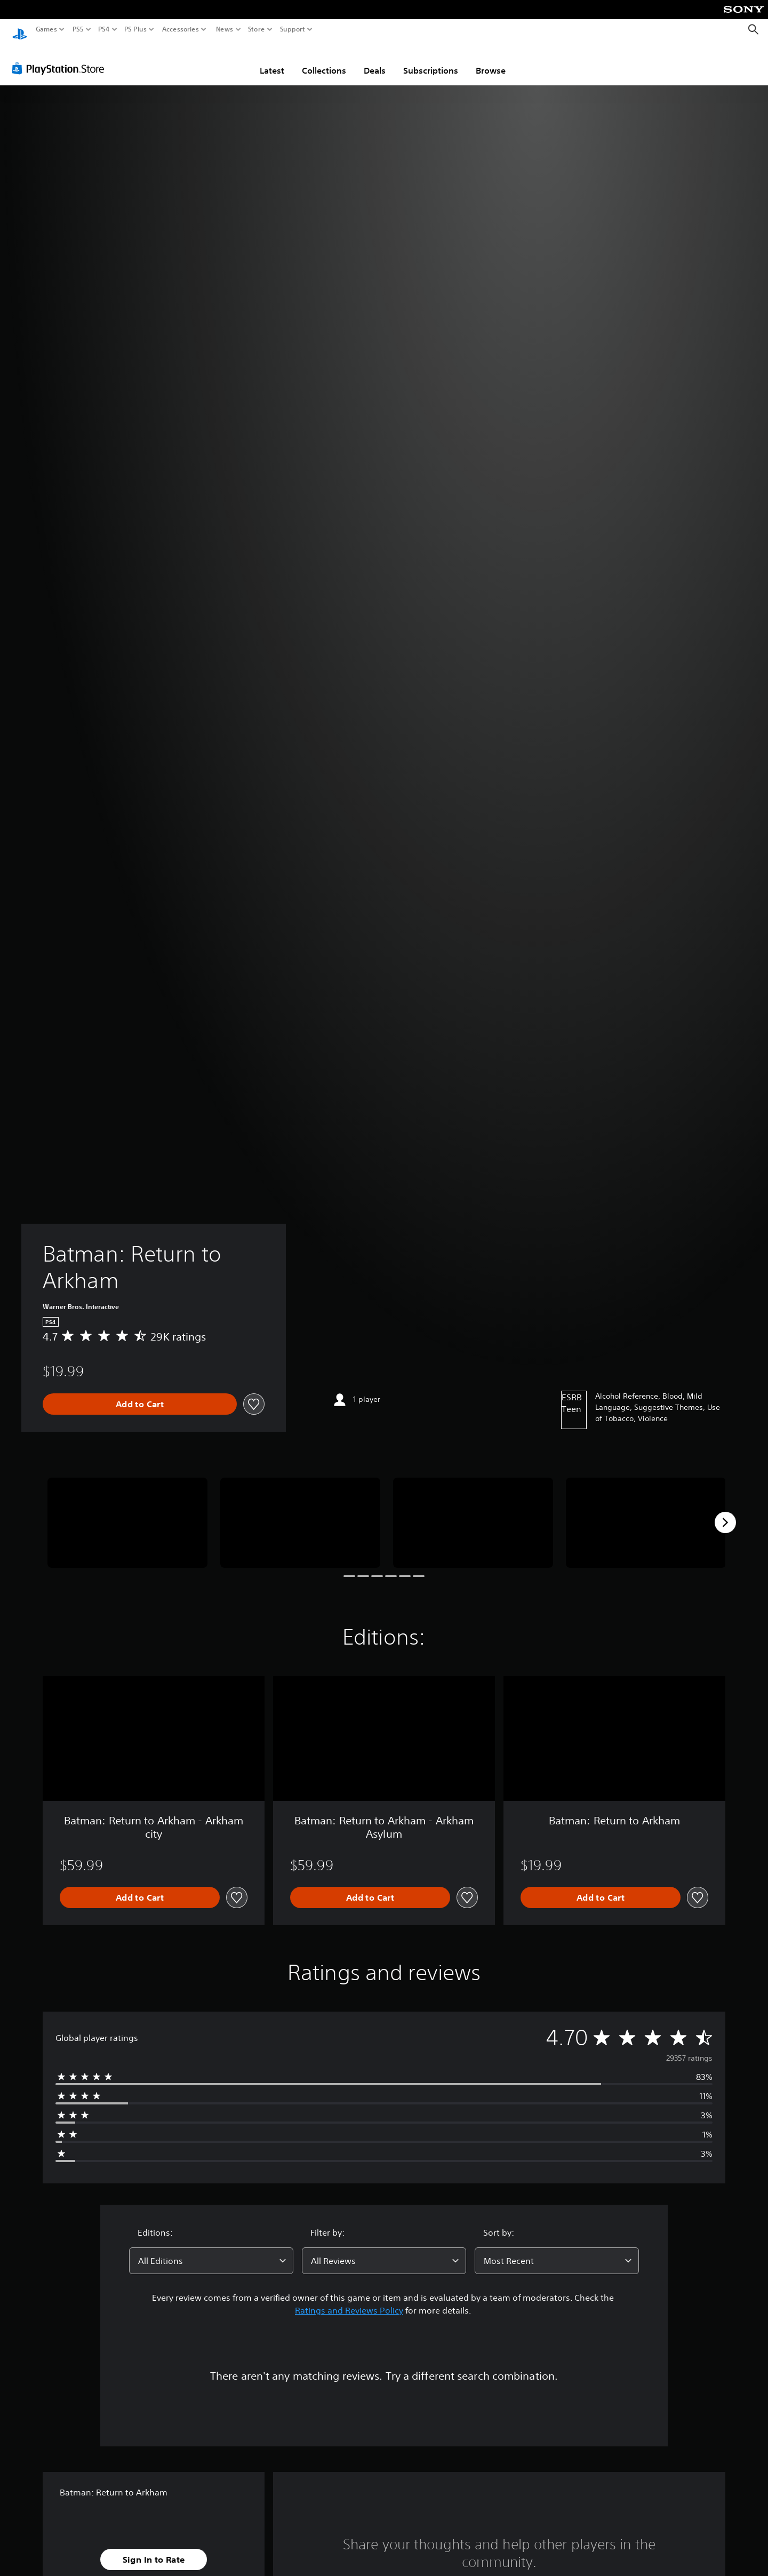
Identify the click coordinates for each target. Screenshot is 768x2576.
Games (46, 29)
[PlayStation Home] (20, 29)
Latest (272, 60)
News (224, 29)
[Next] (725, 1512)
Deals (375, 60)
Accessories (180, 29)
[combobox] (211, 2250)
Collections (324, 60)
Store (256, 29)
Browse (491, 60)
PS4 (104, 29)
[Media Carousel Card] (127, 1513)
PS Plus (135, 29)
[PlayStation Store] (61, 58)
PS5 (78, 29)
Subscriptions (430, 60)
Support (293, 29)
